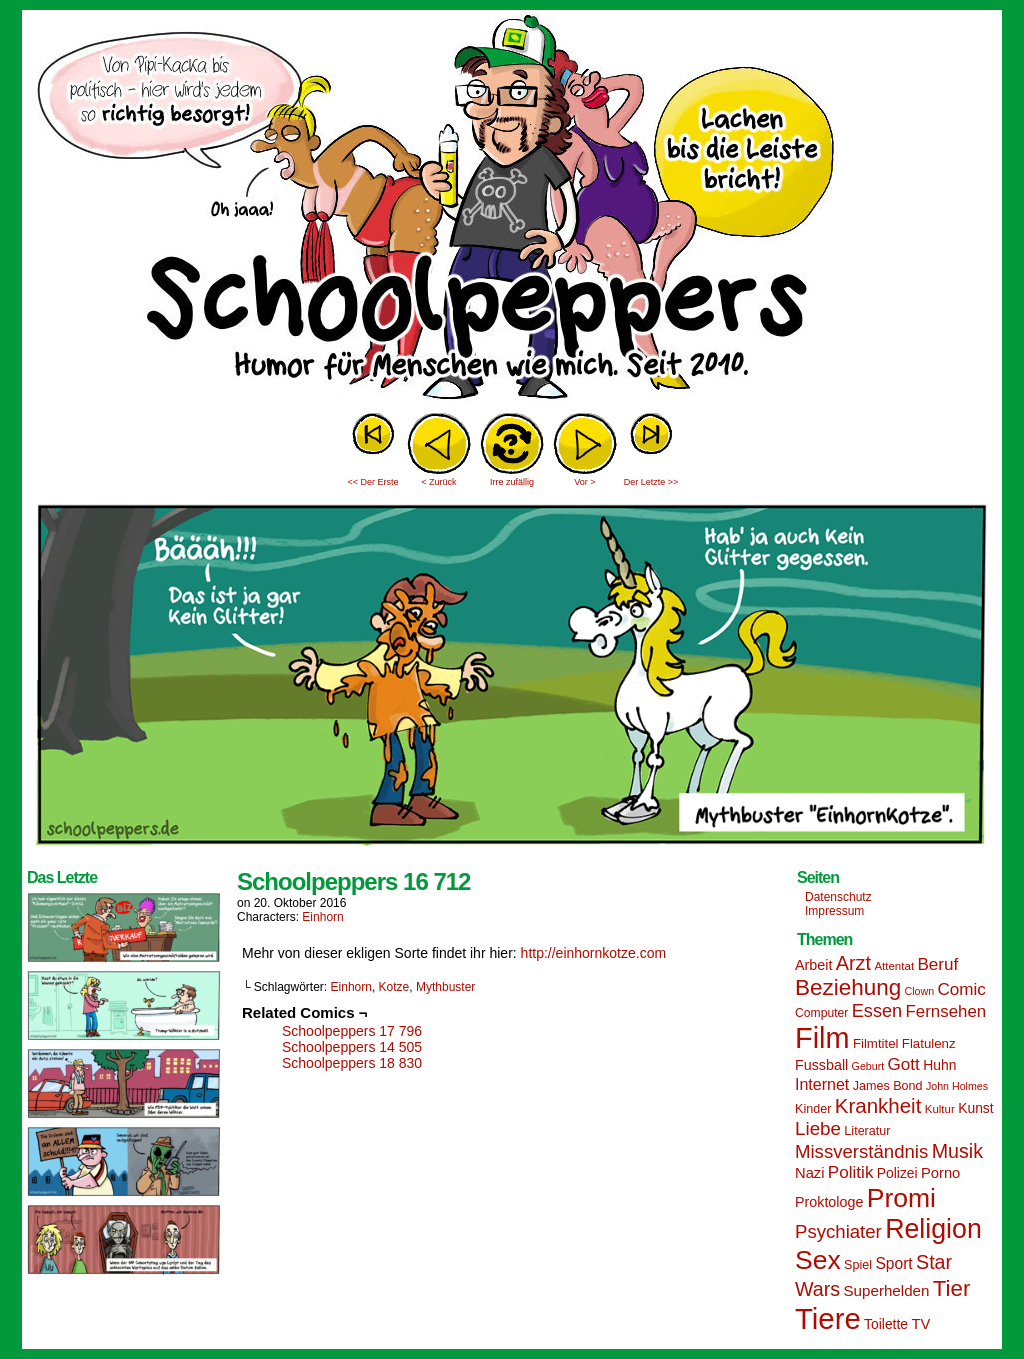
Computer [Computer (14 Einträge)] (821, 1013)
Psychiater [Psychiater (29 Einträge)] (838, 1231)
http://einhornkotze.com (594, 953)
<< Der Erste (372, 482)
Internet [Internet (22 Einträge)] (822, 1084)
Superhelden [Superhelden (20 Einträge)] (886, 1290)
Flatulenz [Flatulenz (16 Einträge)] (929, 1043)
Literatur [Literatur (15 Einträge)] (867, 1131)
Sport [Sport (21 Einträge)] (893, 1263)
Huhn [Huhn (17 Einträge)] (939, 1065)
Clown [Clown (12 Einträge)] (919, 991)
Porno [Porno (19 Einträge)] (940, 1173)
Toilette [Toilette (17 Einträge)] (886, 1324)
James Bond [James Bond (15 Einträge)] (888, 1086)
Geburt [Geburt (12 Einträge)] (868, 1066)
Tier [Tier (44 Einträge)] (952, 1288)
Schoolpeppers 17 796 (352, 1031)
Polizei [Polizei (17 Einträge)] (897, 1173)
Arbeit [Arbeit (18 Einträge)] (813, 965)
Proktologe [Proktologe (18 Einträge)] (829, 1202)
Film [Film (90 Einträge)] (822, 1038)
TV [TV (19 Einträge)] (920, 1324)
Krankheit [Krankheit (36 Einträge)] (878, 1105)
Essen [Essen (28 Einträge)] (877, 1011)
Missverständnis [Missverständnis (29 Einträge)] (861, 1151)
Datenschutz (838, 897)
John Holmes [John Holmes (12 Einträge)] (957, 1086)
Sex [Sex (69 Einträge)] (818, 1260)
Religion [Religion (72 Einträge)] (933, 1229)
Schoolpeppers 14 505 (352, 1047)
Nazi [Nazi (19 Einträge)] (809, 1173)
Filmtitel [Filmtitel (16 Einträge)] (876, 1043)
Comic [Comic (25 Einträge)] (961, 989)
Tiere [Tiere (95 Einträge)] (828, 1318)
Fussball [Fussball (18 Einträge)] (821, 1065)
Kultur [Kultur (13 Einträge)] (940, 1109)
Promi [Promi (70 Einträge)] (901, 1198)
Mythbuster (445, 987)
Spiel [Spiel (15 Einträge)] (858, 1265)
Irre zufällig (512, 482)
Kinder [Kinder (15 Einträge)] (813, 1109)
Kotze (394, 987)
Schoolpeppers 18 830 (352, 1063)
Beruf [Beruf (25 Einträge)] (937, 964)
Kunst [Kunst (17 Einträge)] (975, 1108)
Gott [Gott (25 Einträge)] (904, 1064)
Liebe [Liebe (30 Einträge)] (818, 1128)
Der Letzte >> (651, 482)
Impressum (834, 911)
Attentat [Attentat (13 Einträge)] (894, 966)
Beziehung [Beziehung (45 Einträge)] (848, 987)
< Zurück (438, 482)
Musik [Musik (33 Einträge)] (957, 1151)
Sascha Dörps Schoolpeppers (512, 210)
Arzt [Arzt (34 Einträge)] (853, 963)
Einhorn (322, 917)
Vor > (584, 482)
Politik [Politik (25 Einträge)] (851, 1172)
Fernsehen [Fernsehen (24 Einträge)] (946, 1011)
